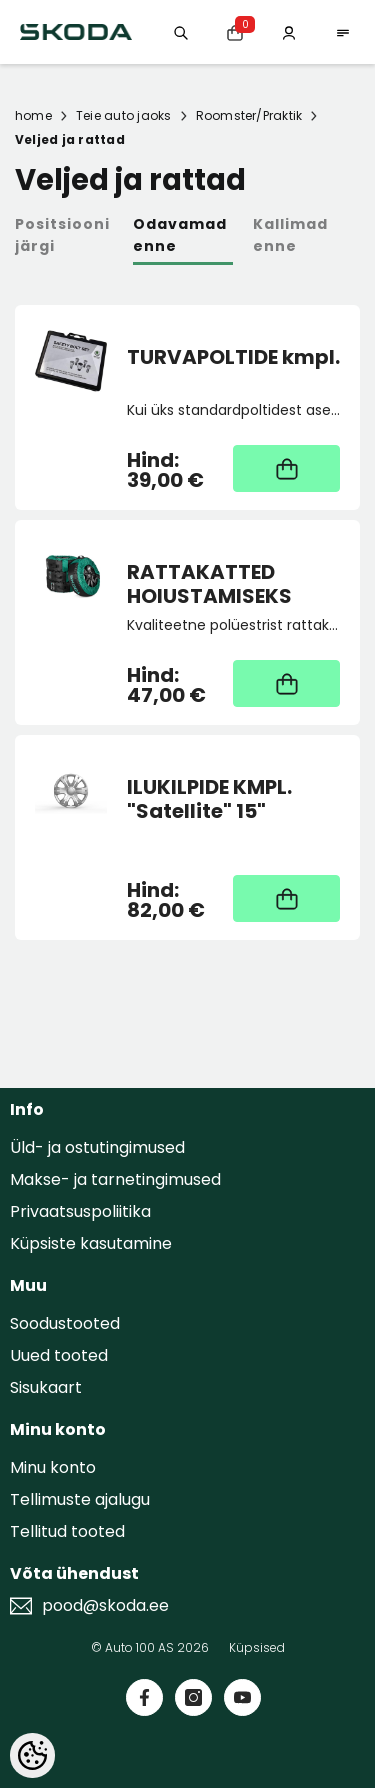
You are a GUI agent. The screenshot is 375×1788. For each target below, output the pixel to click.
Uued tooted (59, 1355)
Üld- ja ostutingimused (97, 1147)
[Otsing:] (181, 31)
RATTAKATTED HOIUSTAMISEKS (209, 584)
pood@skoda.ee (105, 1606)
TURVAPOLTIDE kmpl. (233, 358)
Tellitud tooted (67, 1531)
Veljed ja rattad (70, 139)
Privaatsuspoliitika (80, 1211)
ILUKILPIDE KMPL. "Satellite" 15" (209, 799)
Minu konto (53, 1467)
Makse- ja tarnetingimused (115, 1179)
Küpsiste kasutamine (91, 1243)
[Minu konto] (289, 31)
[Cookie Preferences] (32, 1755)
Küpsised (257, 1647)
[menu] (343, 31)
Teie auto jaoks (124, 115)
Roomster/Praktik (249, 115)
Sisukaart (46, 1387)
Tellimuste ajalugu (80, 1499)
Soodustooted (65, 1323)
